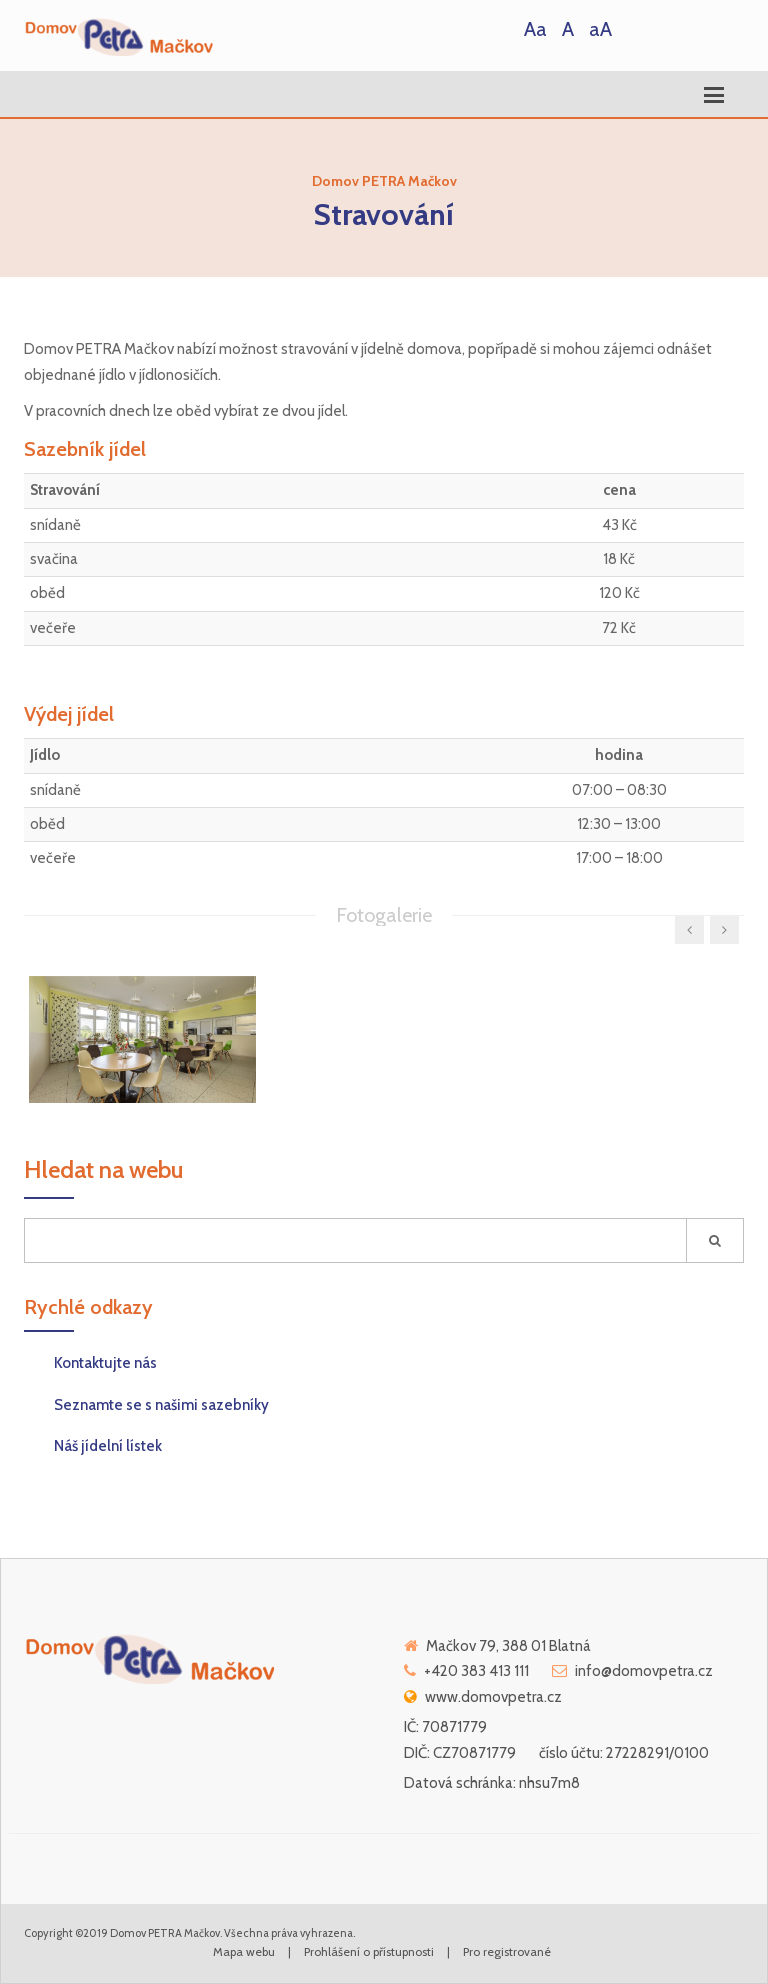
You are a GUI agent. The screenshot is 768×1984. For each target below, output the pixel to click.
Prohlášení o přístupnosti (369, 1951)
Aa (535, 29)
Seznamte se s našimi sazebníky (161, 1405)
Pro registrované (507, 1951)
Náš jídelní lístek (108, 1446)
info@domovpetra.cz (644, 1671)
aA (600, 29)
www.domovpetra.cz (493, 1697)
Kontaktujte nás (105, 1363)
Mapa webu (244, 1951)
